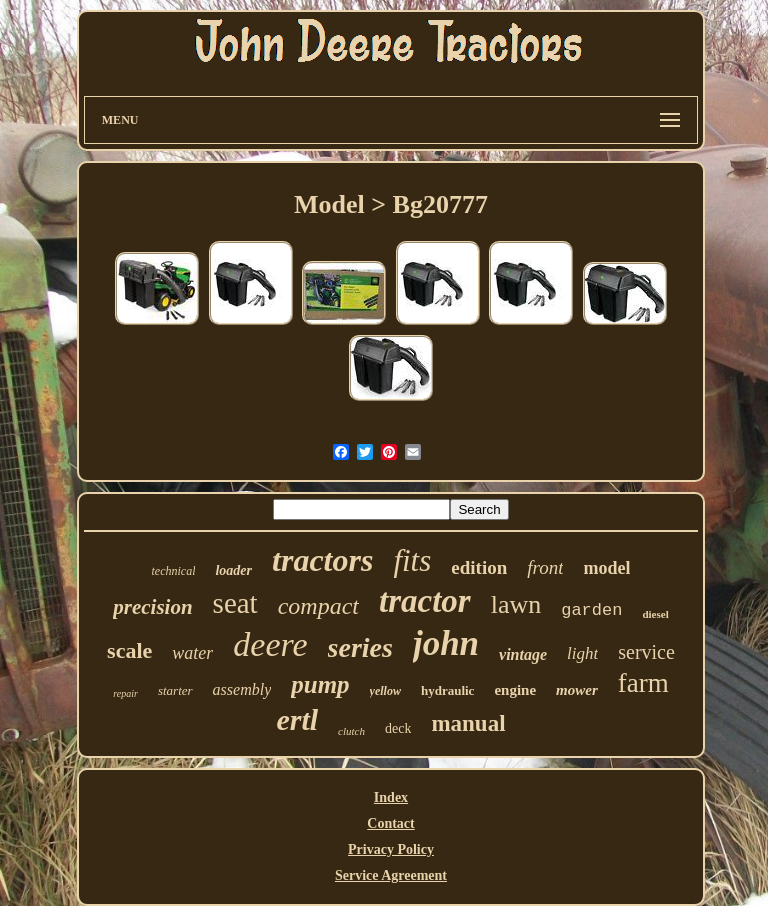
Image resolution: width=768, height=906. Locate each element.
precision (152, 607)
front (545, 567)
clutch (351, 731)
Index (391, 797)
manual (468, 723)
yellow (385, 691)
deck (398, 728)
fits (412, 560)
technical (173, 571)
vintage (523, 654)
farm (643, 683)
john (446, 643)
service (646, 652)
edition (479, 567)
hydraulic (447, 690)
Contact (390, 823)
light (582, 653)
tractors (322, 560)
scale (129, 650)
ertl (297, 719)
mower (577, 690)
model (606, 568)
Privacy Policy (391, 849)
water (192, 653)
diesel (655, 614)
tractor (425, 601)
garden (591, 610)
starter (175, 690)
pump (320, 684)
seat (235, 603)
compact (318, 606)
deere (270, 644)
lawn (516, 604)
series (360, 647)
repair (125, 693)
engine (515, 690)
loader (233, 570)
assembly (242, 689)
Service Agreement (391, 875)
